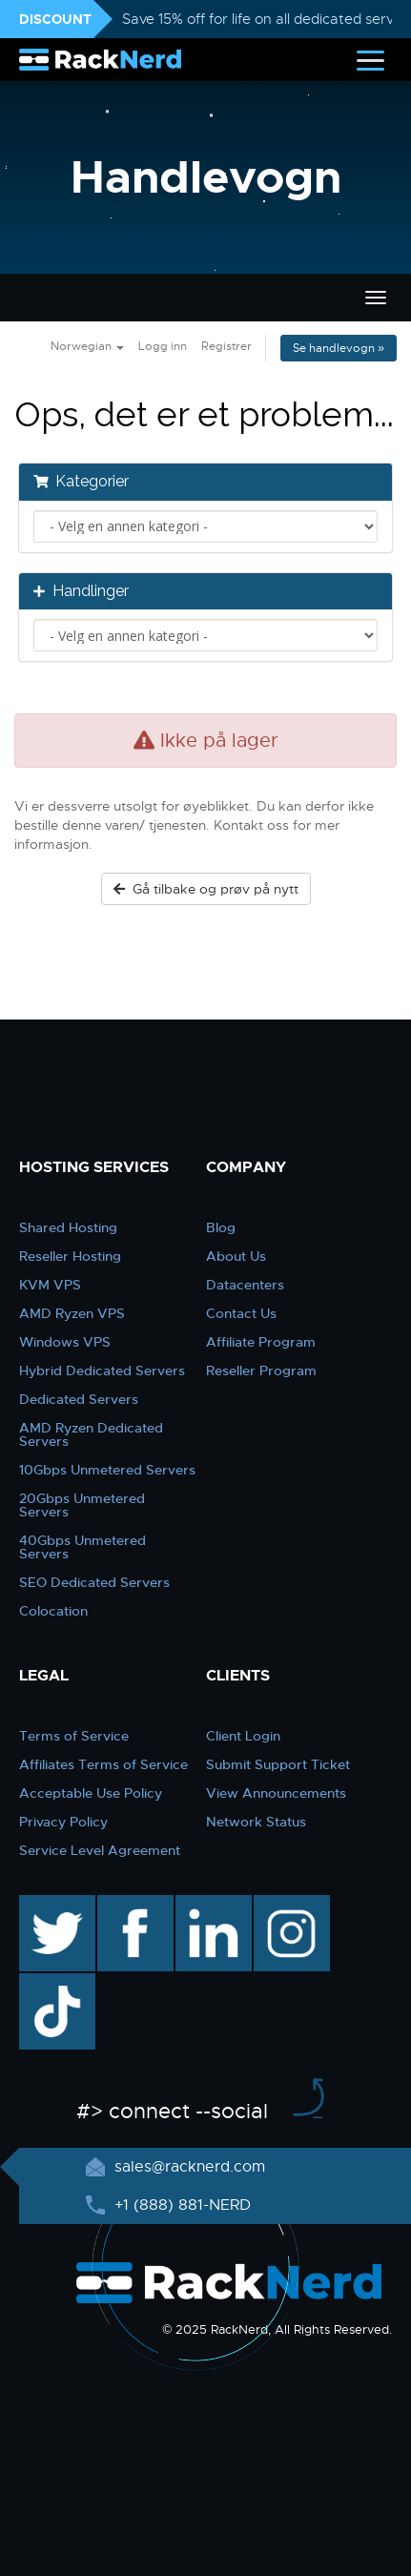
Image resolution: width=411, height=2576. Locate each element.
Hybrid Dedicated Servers (102, 1370)
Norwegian (87, 346)
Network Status (256, 1821)
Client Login (243, 1735)
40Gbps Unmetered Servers (82, 1547)
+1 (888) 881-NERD (180, 2205)
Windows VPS (65, 1341)
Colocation (53, 1610)
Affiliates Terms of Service (103, 1764)
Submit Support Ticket (278, 1764)
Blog (221, 1227)
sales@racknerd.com (187, 2166)
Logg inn (162, 346)
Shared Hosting (68, 1227)
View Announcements (276, 1793)
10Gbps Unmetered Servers (107, 1469)
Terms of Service (74, 1735)
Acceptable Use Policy (90, 1793)
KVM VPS (50, 1284)
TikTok (44, 1982)
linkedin (203, 1904)
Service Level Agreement (99, 1850)
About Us (236, 1256)
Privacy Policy (63, 1821)
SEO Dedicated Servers (94, 1582)
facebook (132, 1904)
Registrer (226, 346)
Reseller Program (261, 1370)
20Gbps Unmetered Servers (82, 1505)
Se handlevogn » (338, 348)
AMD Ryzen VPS (72, 1313)
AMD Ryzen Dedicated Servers (91, 1434)
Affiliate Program (261, 1341)
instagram (289, 1904)
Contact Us (241, 1313)
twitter (43, 1904)
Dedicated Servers (78, 1399)
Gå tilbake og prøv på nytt (205, 888)
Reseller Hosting (70, 1256)
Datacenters (245, 1284)
